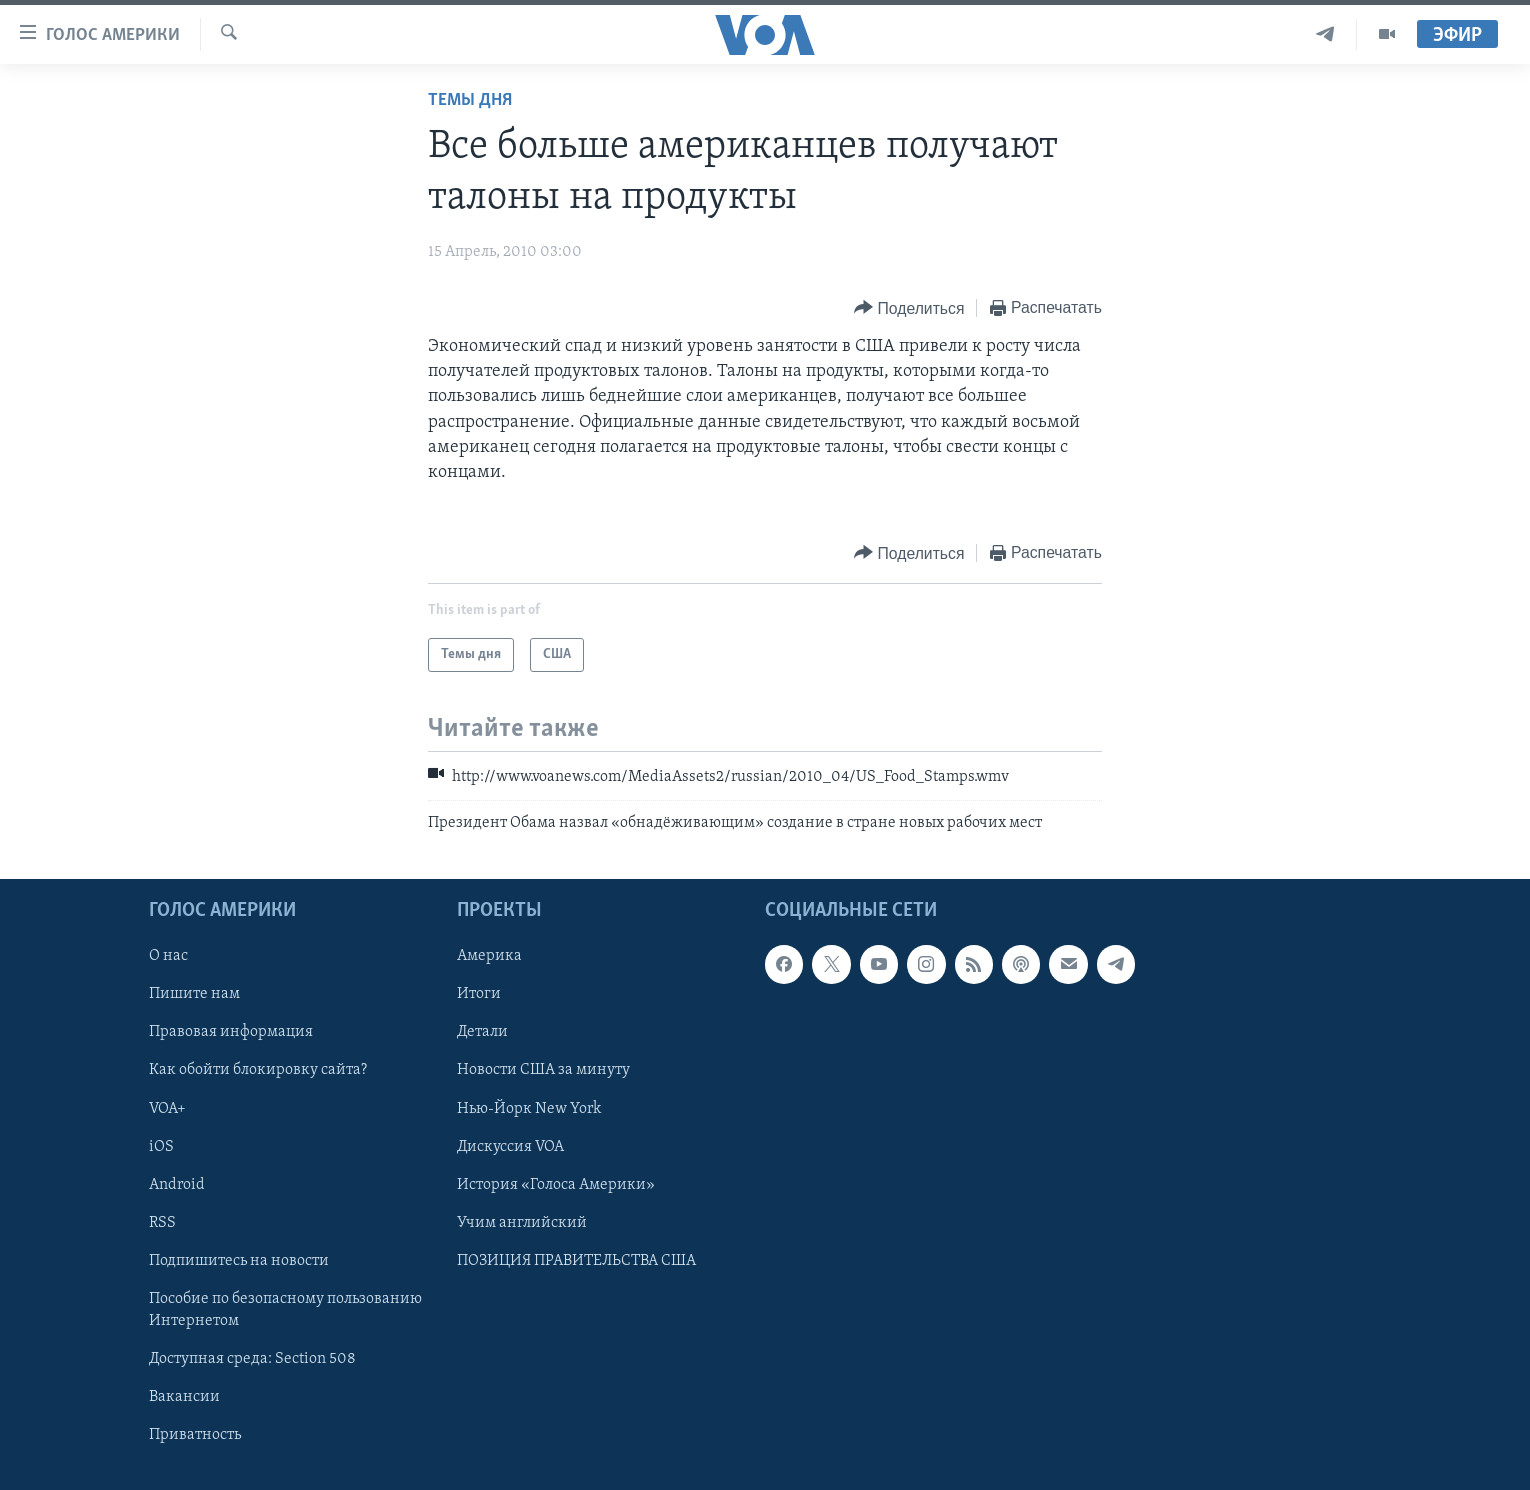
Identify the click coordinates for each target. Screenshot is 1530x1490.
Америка (489, 956)
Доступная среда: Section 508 (252, 1359)
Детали (482, 1032)
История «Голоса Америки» (556, 1185)
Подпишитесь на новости (239, 1261)
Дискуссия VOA (510, 1147)
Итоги (479, 994)
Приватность (195, 1435)
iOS (161, 1147)
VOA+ (167, 1109)
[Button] (909, 308)
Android (177, 1185)
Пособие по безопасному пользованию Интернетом (285, 1310)
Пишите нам (194, 994)
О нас (168, 956)
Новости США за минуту (543, 1071)
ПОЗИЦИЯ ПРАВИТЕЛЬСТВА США (576, 1261)
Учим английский (522, 1223)
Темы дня (470, 100)
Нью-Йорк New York (529, 1109)
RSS (162, 1223)
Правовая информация (231, 1032)
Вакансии (184, 1397)
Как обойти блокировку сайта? (258, 1071)
